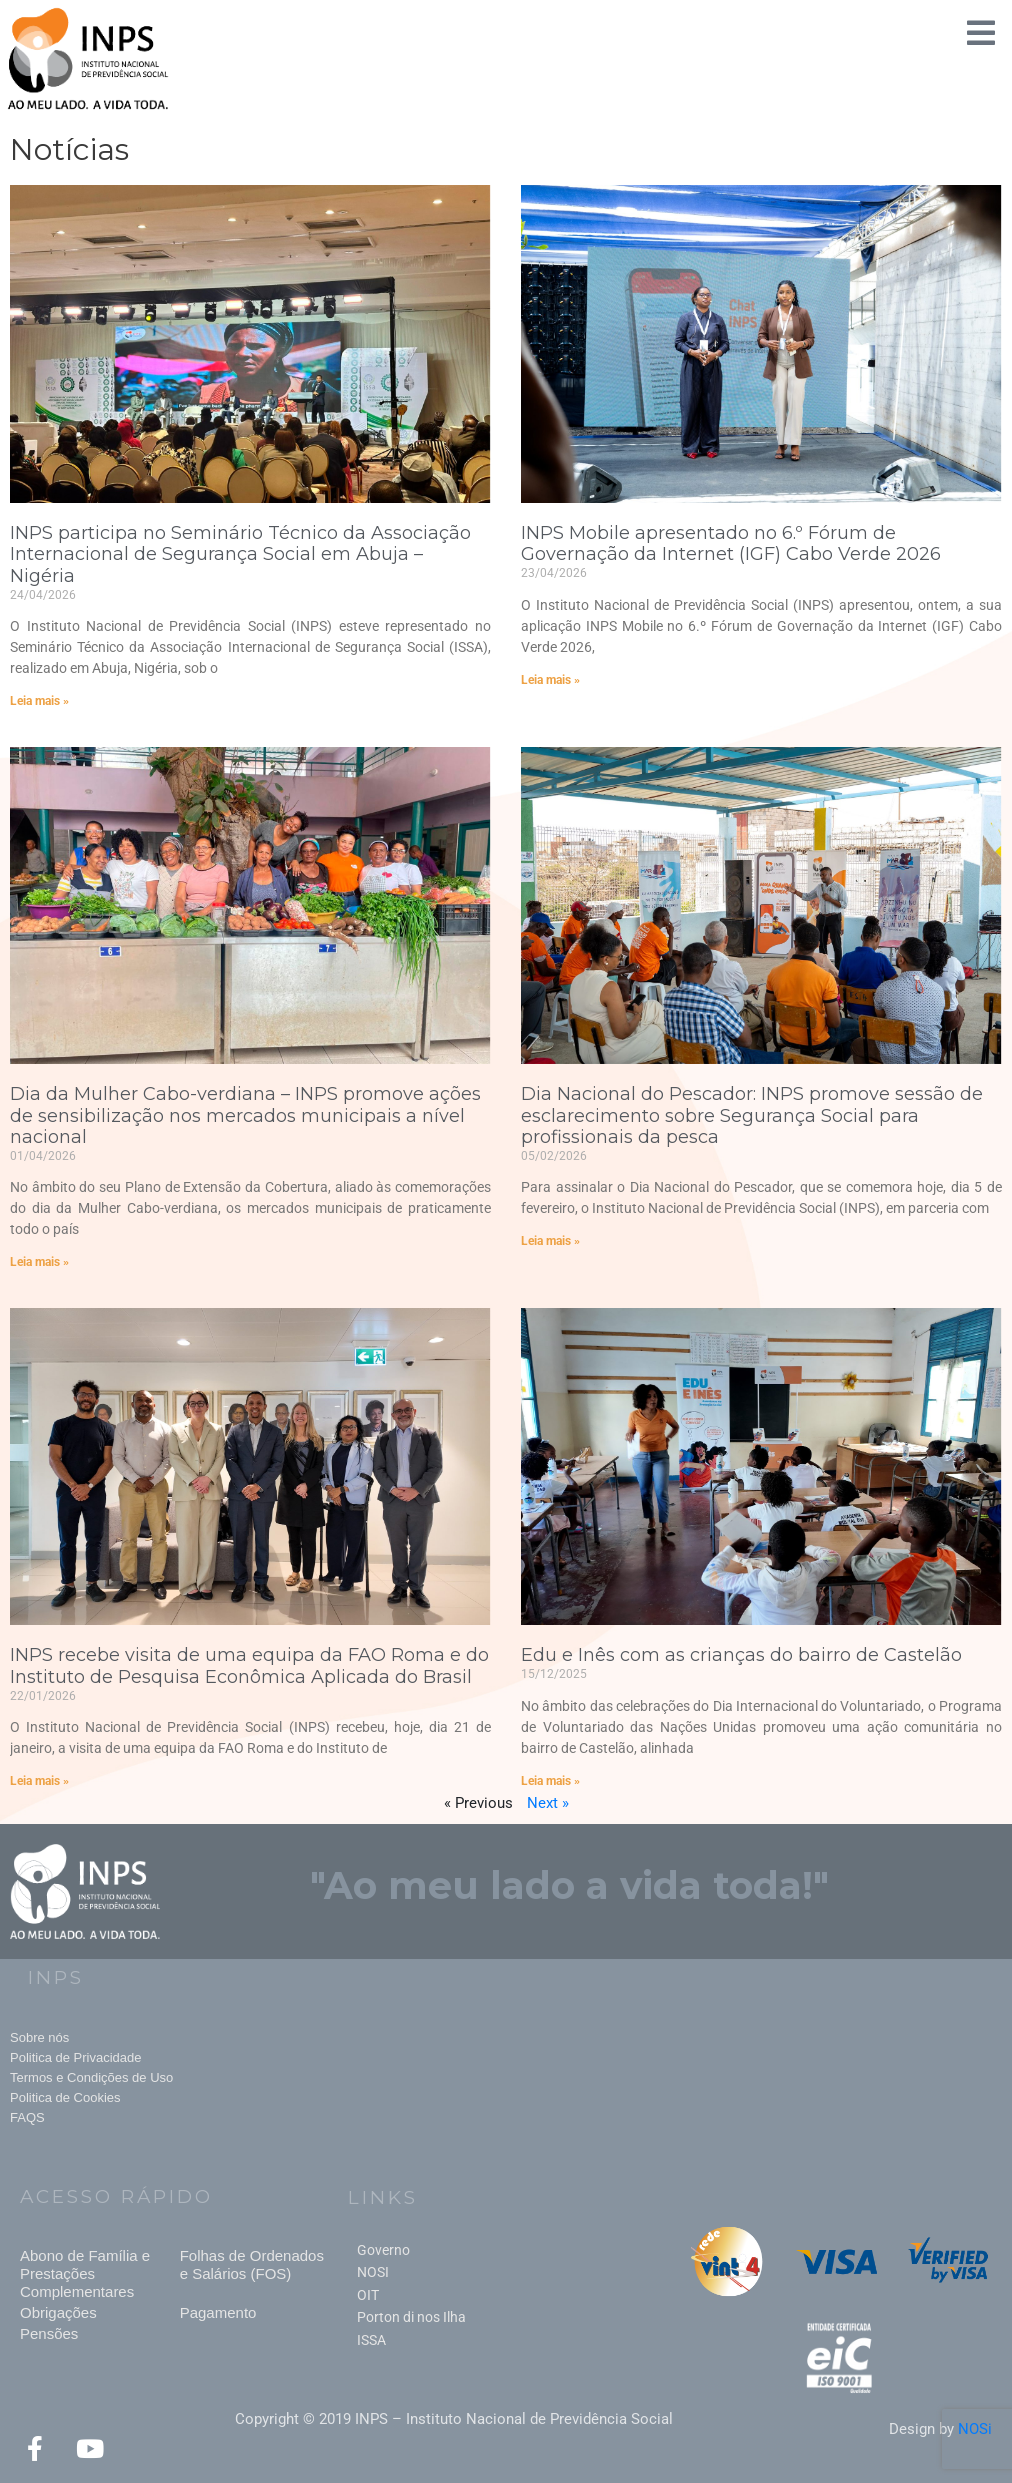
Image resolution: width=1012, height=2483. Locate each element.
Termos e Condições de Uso (91, 2077)
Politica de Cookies (65, 2097)
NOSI (373, 2272)
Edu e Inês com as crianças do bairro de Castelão (741, 1655)
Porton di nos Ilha (411, 2317)
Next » (548, 1803)
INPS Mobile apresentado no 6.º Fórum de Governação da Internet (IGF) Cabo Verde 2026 (731, 544)
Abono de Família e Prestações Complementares (85, 2273)
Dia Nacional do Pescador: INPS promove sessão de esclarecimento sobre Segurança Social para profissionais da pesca (752, 1115)
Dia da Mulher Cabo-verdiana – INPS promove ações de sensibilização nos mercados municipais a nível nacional (245, 1115)
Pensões (49, 2333)
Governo (383, 2250)
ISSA (371, 2340)
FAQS (27, 2117)
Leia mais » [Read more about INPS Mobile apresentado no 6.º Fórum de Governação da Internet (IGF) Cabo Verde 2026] (550, 680)
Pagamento (218, 2312)
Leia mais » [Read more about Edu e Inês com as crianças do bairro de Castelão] (550, 1781)
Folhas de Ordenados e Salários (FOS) (252, 2264)
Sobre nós (39, 2037)
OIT (368, 2295)
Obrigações (58, 2312)
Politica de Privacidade (76, 2057)
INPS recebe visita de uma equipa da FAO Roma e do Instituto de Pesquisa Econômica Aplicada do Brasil (249, 1666)
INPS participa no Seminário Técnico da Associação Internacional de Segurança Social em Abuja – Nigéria (240, 554)
